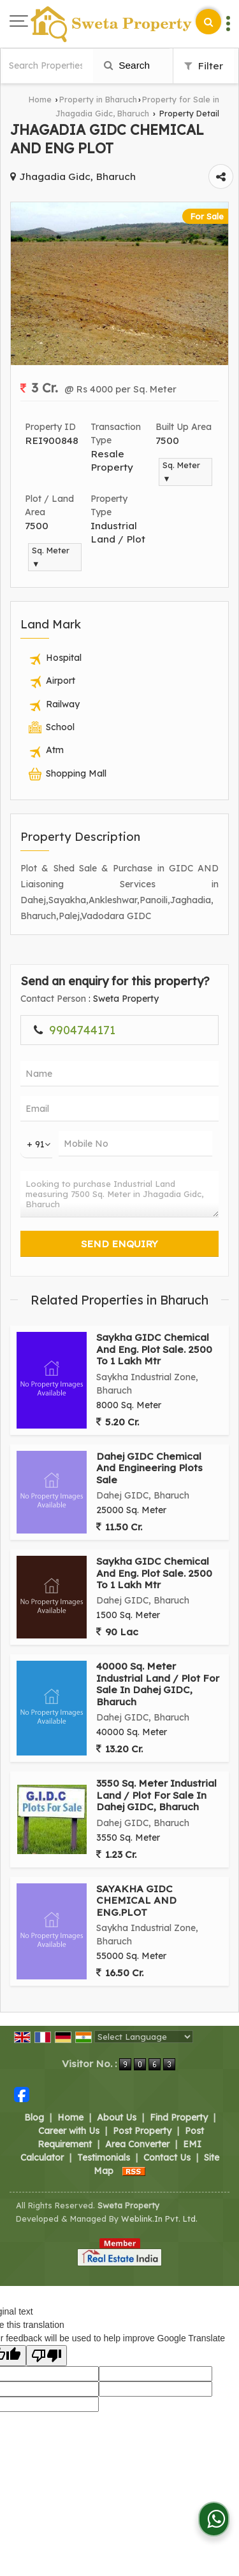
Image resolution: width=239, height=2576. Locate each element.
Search (127, 65)
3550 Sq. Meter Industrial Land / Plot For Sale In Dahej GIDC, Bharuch (156, 1795)
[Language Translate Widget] (143, 2036)
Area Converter (137, 2144)
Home (40, 99)
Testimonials (103, 2157)
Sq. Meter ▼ (181, 471)
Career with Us (68, 2130)
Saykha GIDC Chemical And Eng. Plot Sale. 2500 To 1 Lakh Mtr (154, 1349)
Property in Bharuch (98, 99)
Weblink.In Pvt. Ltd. (159, 2218)
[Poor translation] (46, 2355)
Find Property (179, 2117)
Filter (203, 66)
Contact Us (167, 2157)
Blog (34, 2117)
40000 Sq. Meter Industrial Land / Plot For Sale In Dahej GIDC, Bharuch (157, 1683)
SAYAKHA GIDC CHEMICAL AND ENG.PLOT (136, 1900)
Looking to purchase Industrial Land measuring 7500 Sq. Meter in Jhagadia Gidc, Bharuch (119, 1194)
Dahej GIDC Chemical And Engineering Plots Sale (149, 1468)
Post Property (142, 2130)
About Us (116, 2117)
